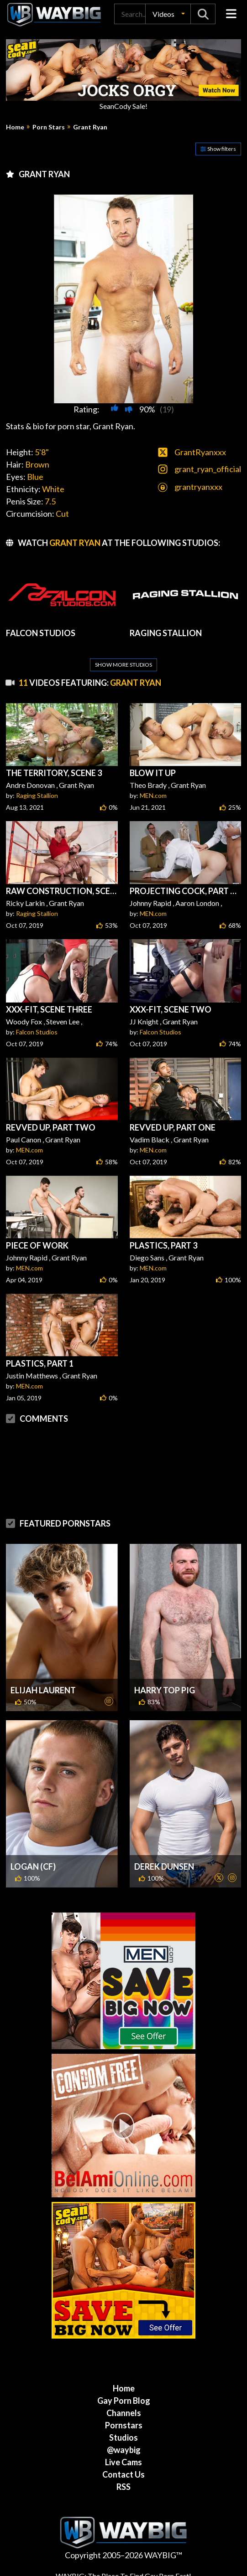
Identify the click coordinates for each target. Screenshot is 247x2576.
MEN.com (153, 795)
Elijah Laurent (43, 1690)
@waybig (124, 2450)
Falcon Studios (37, 1032)
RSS (123, 2487)
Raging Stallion (37, 795)
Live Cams (123, 2462)
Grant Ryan (90, 127)
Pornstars (123, 2425)
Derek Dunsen (164, 1866)
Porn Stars (48, 127)
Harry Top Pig (164, 1690)
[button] (168, 14)
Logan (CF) (33, 1866)
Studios (123, 2437)
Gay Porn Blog (123, 2401)
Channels (123, 2413)
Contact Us (123, 2474)
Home (15, 127)
